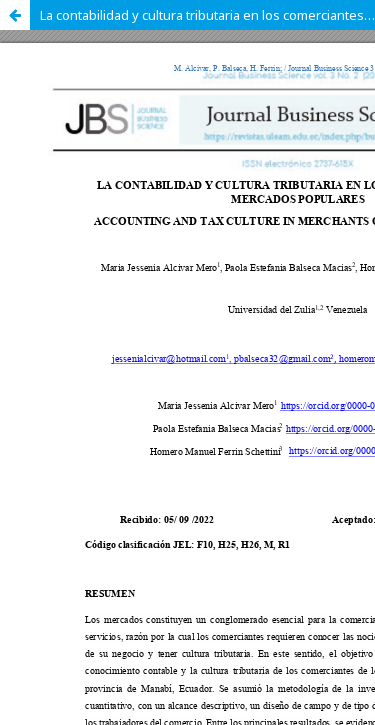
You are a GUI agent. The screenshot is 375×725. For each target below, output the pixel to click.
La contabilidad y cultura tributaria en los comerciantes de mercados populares (207, 15)
